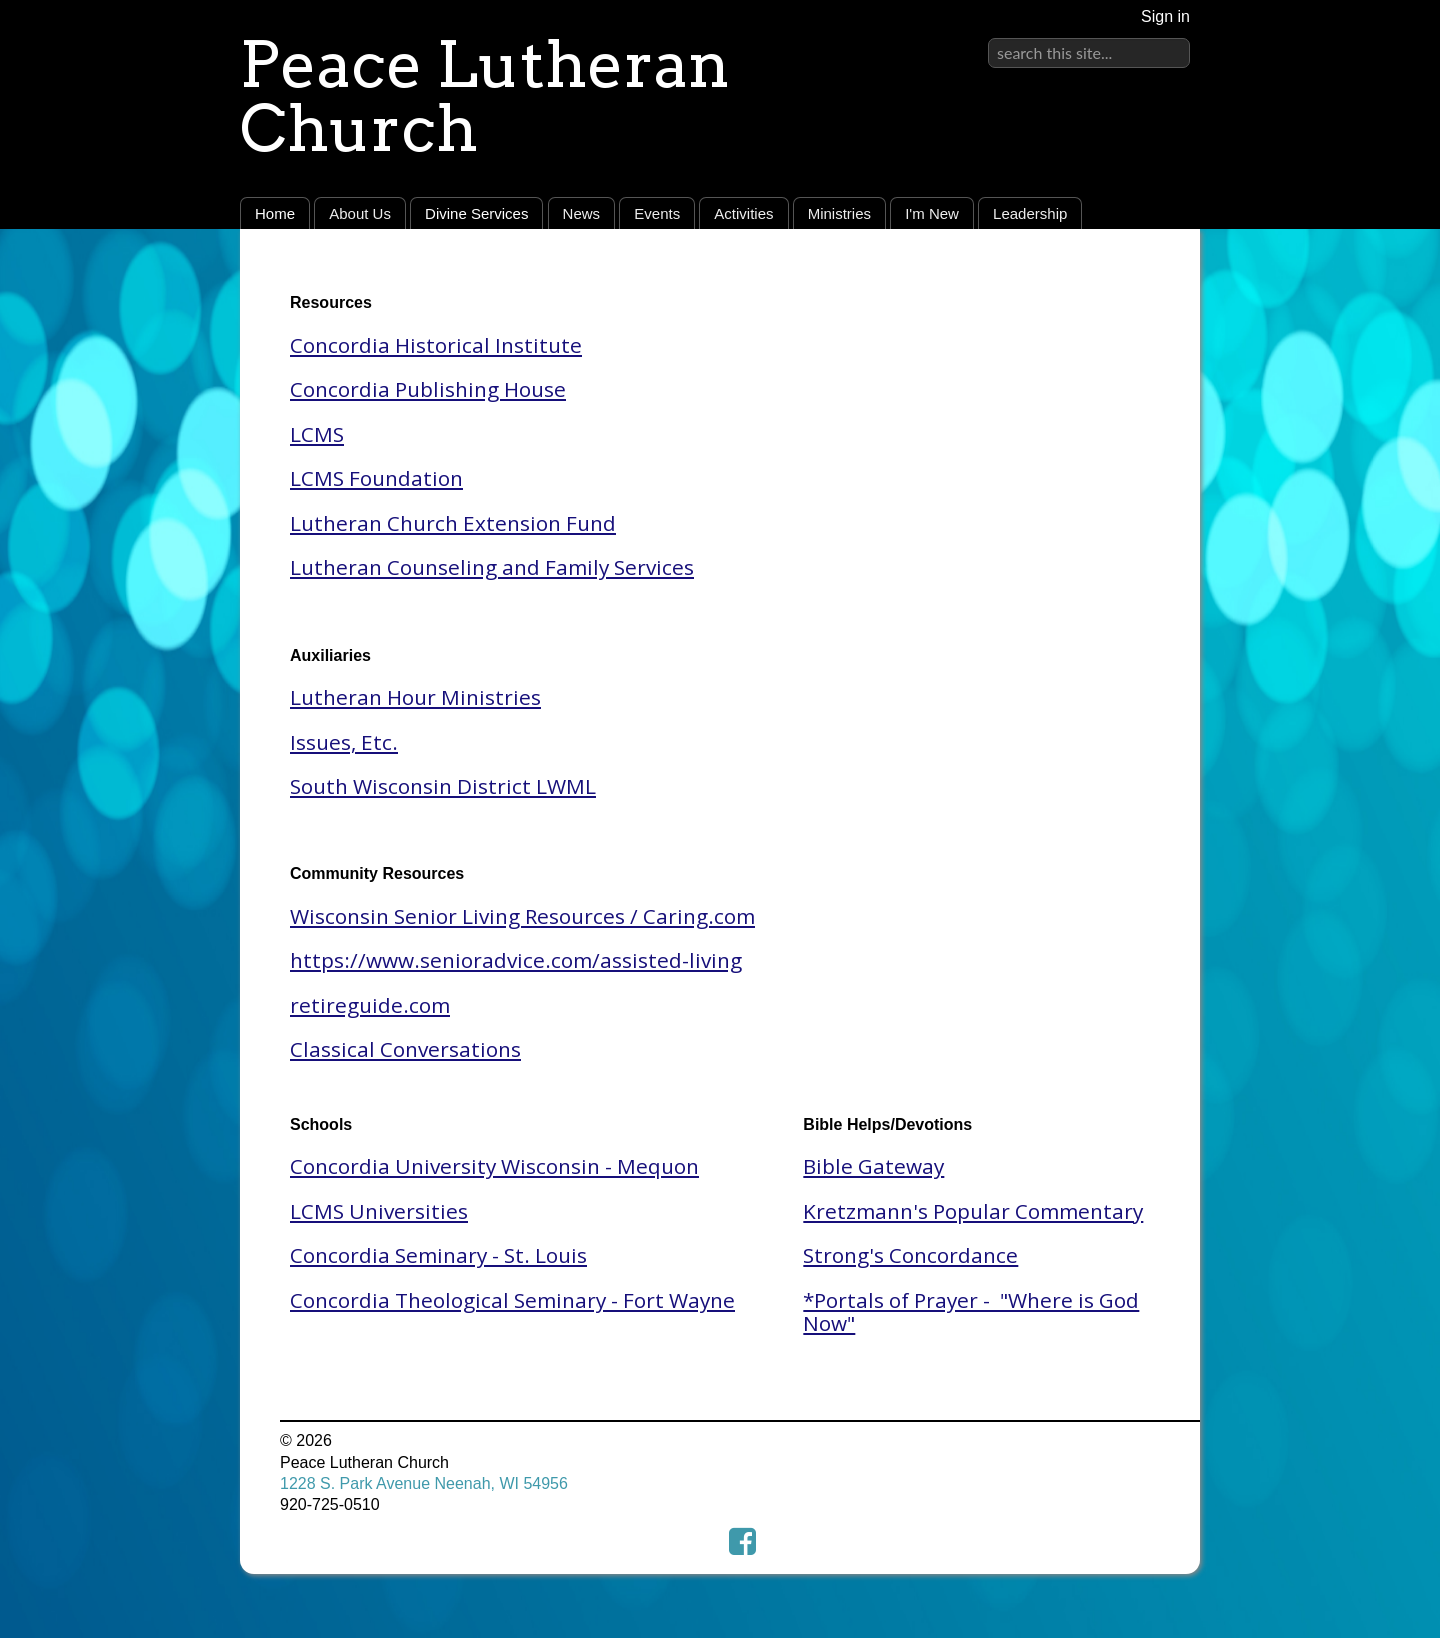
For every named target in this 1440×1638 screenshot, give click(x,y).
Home (275, 213)
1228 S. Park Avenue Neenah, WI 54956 (424, 1483)
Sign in (1165, 16)
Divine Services (476, 213)
